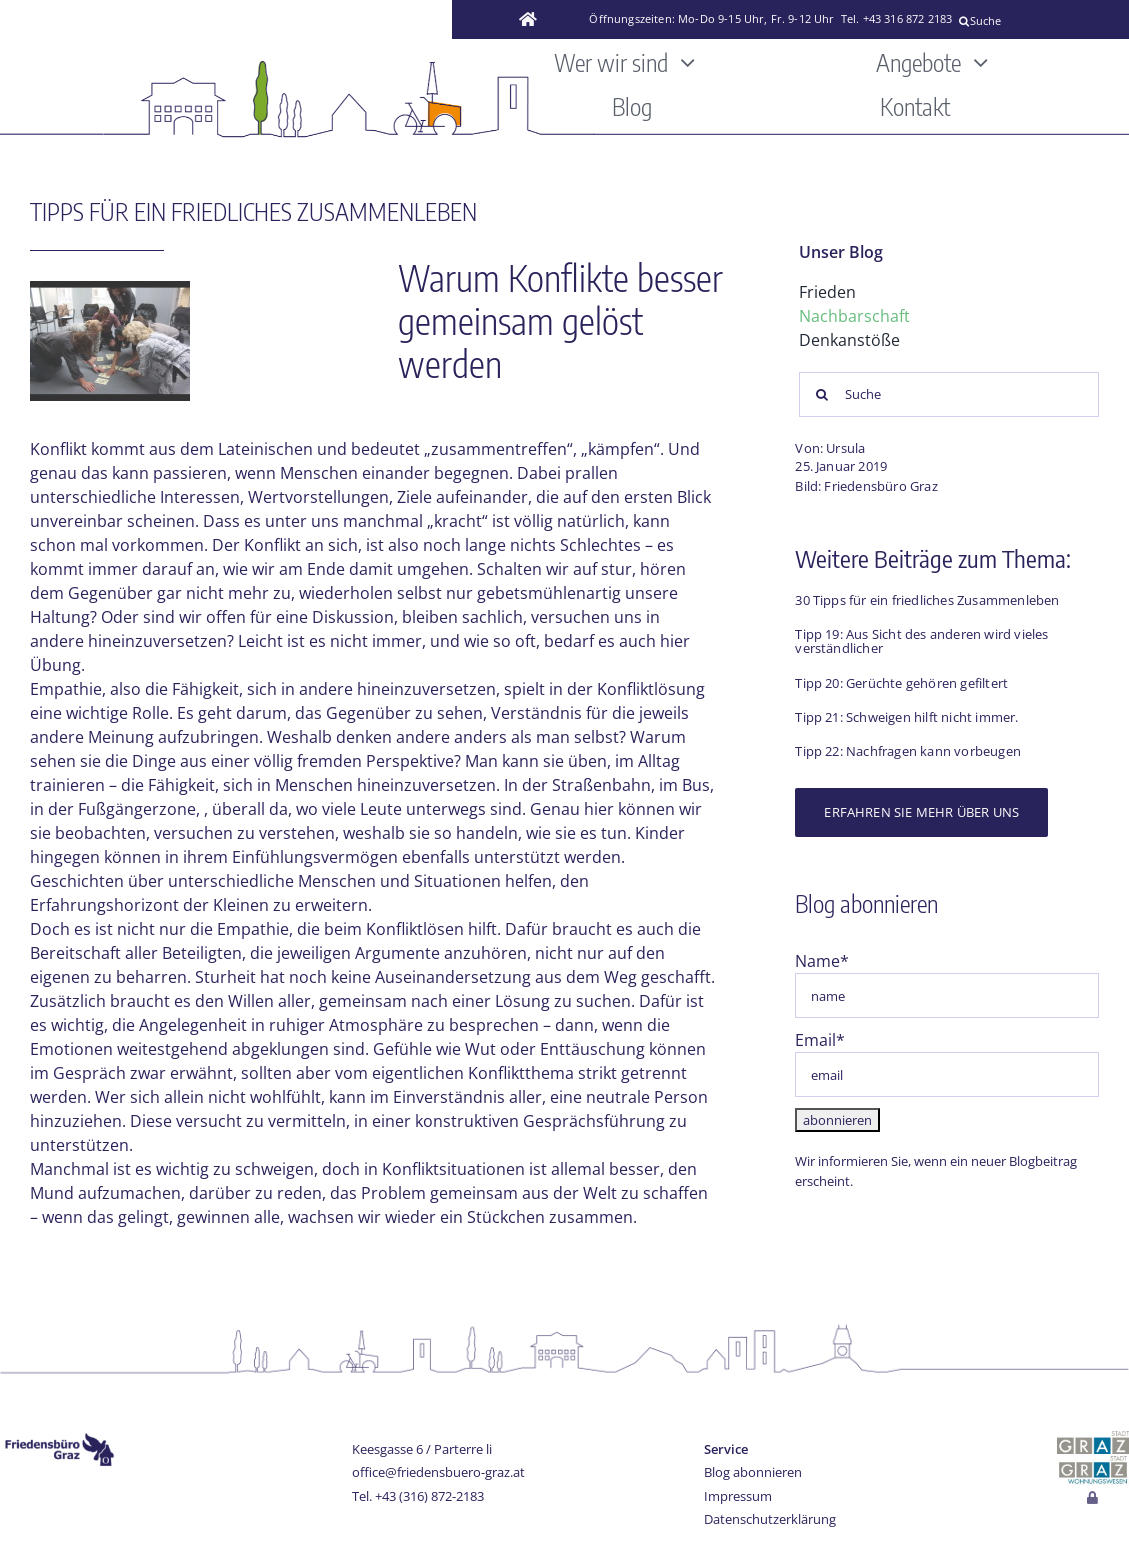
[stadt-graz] (1093, 1439)
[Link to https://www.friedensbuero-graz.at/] (529, 20)
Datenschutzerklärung (770, 1519)
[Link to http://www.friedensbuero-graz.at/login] (1093, 1498)
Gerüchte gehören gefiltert (927, 683)
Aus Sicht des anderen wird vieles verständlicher (921, 641)
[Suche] (1036, 21)
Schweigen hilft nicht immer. (932, 717)
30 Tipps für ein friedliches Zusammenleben (927, 600)
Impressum (738, 1496)
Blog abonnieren (753, 1472)
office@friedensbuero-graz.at (438, 1472)
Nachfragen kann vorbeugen (935, 751)
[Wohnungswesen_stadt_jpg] (1093, 1462)
